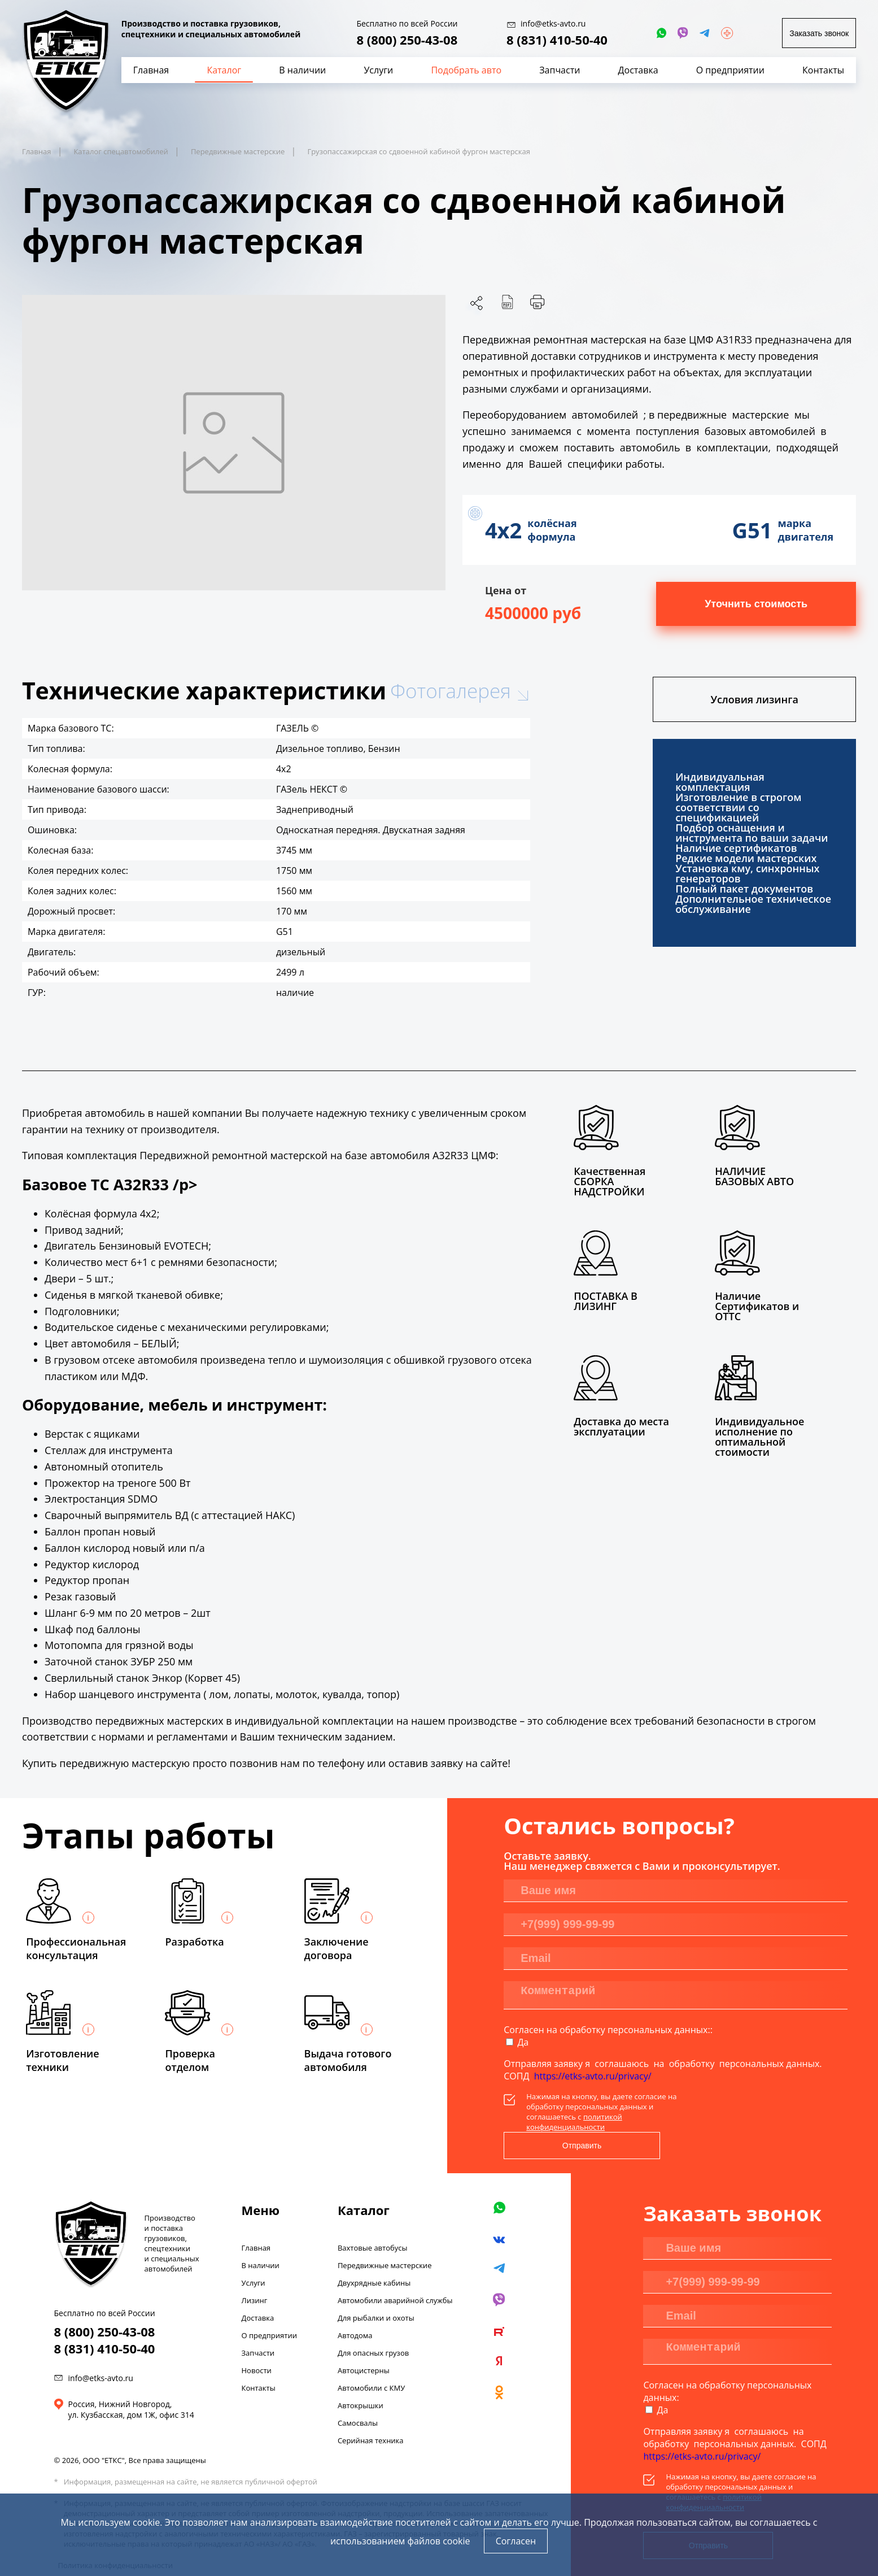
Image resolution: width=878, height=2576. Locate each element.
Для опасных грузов (373, 2326)
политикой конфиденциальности (574, 2122)
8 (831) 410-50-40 (557, 39)
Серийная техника (371, 2413)
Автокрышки (360, 2378)
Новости (257, 2343)
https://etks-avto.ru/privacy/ (593, 2076)
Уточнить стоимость (756, 604)
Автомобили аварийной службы (395, 2273)
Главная (256, 2221)
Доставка (258, 2291)
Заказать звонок (819, 33)
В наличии (260, 2238)
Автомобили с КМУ (371, 2361)
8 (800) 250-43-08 (406, 39)
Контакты (259, 2361)
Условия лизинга (754, 699)
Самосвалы (358, 2396)
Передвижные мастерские (385, 2238)
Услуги (253, 2256)
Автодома (355, 2308)
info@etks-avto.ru (100, 2351)
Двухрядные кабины (374, 2256)
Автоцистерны (364, 2343)
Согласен (516, 2541)
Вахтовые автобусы (373, 2221)
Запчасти (258, 2326)
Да (522, 2042)
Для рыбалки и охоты (376, 2291)
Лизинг (255, 2273)
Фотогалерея (450, 690)
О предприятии (269, 2308)
